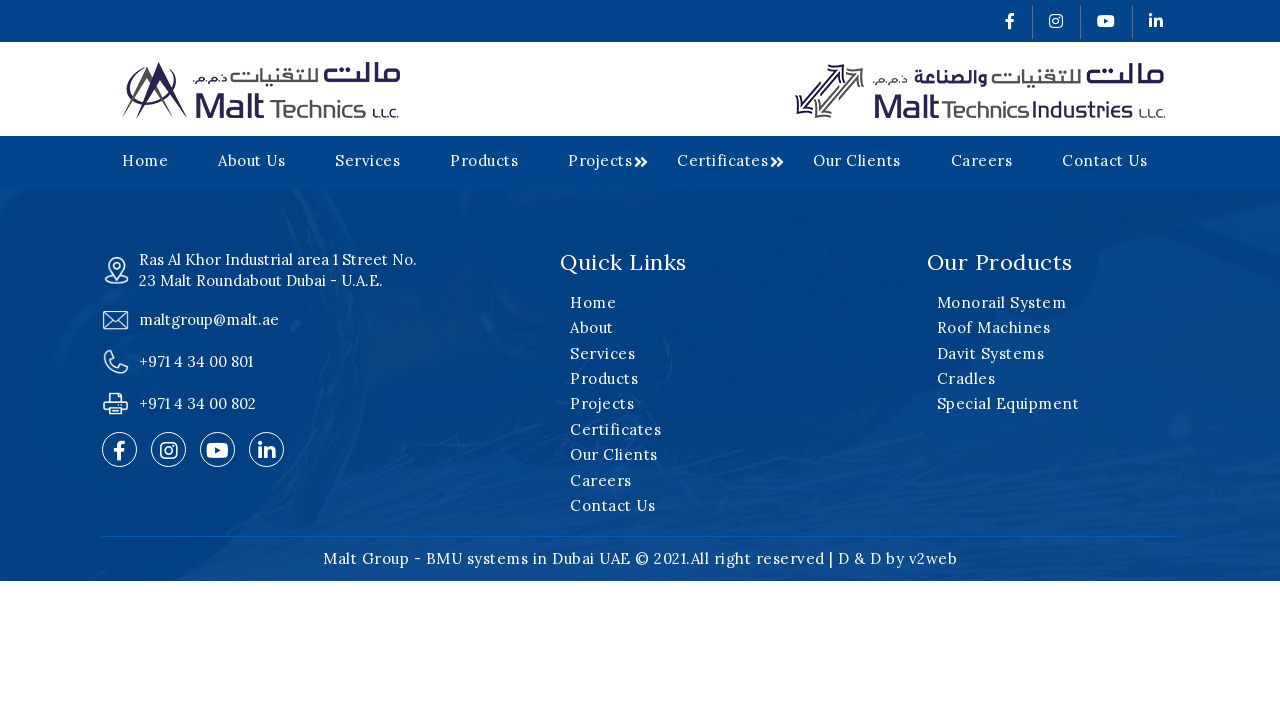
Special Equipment (1008, 403)
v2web (933, 558)
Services (367, 160)
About (592, 327)
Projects (600, 160)
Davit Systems (991, 353)
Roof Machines (994, 327)
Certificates (722, 160)
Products (484, 160)
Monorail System (1002, 302)
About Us (251, 160)
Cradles (966, 378)
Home (145, 160)
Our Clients (857, 160)
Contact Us (1104, 160)
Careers (982, 160)
